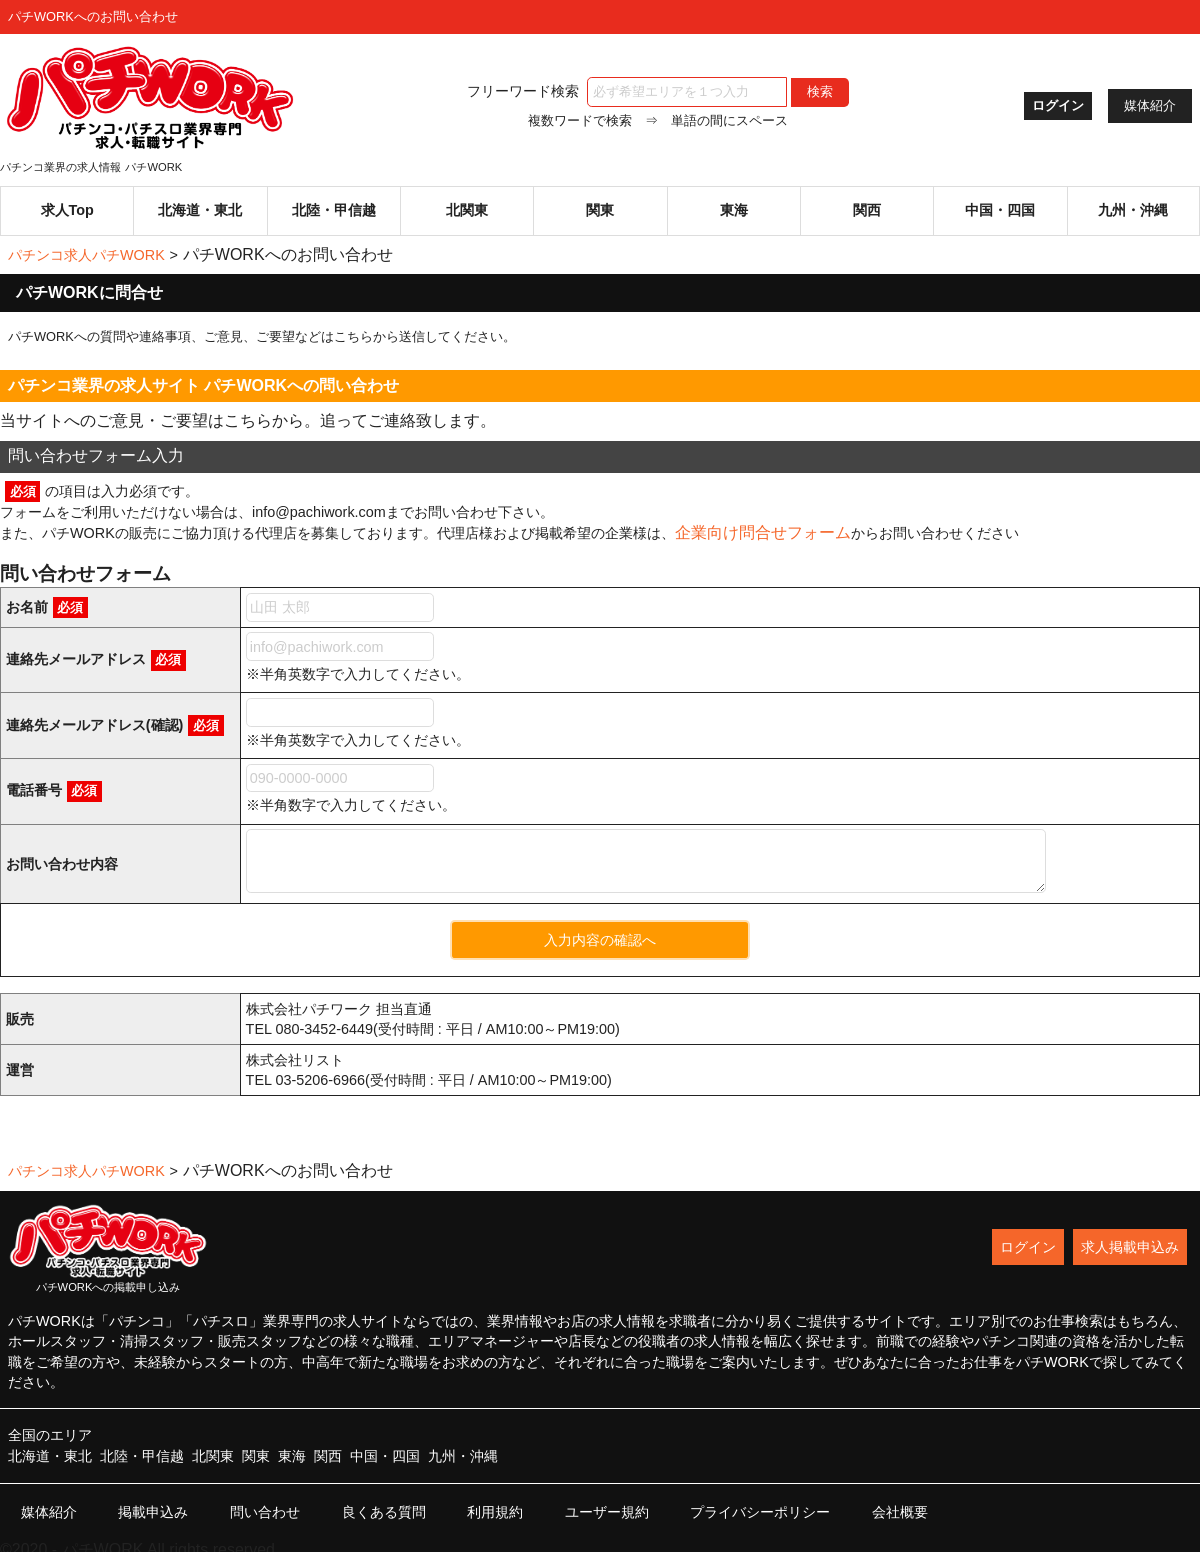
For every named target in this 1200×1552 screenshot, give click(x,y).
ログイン (1050, 105)
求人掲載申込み (1130, 1237)
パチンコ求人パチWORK (86, 245)
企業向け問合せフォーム (763, 523)
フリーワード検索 (619, 91)
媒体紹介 (1150, 105)
